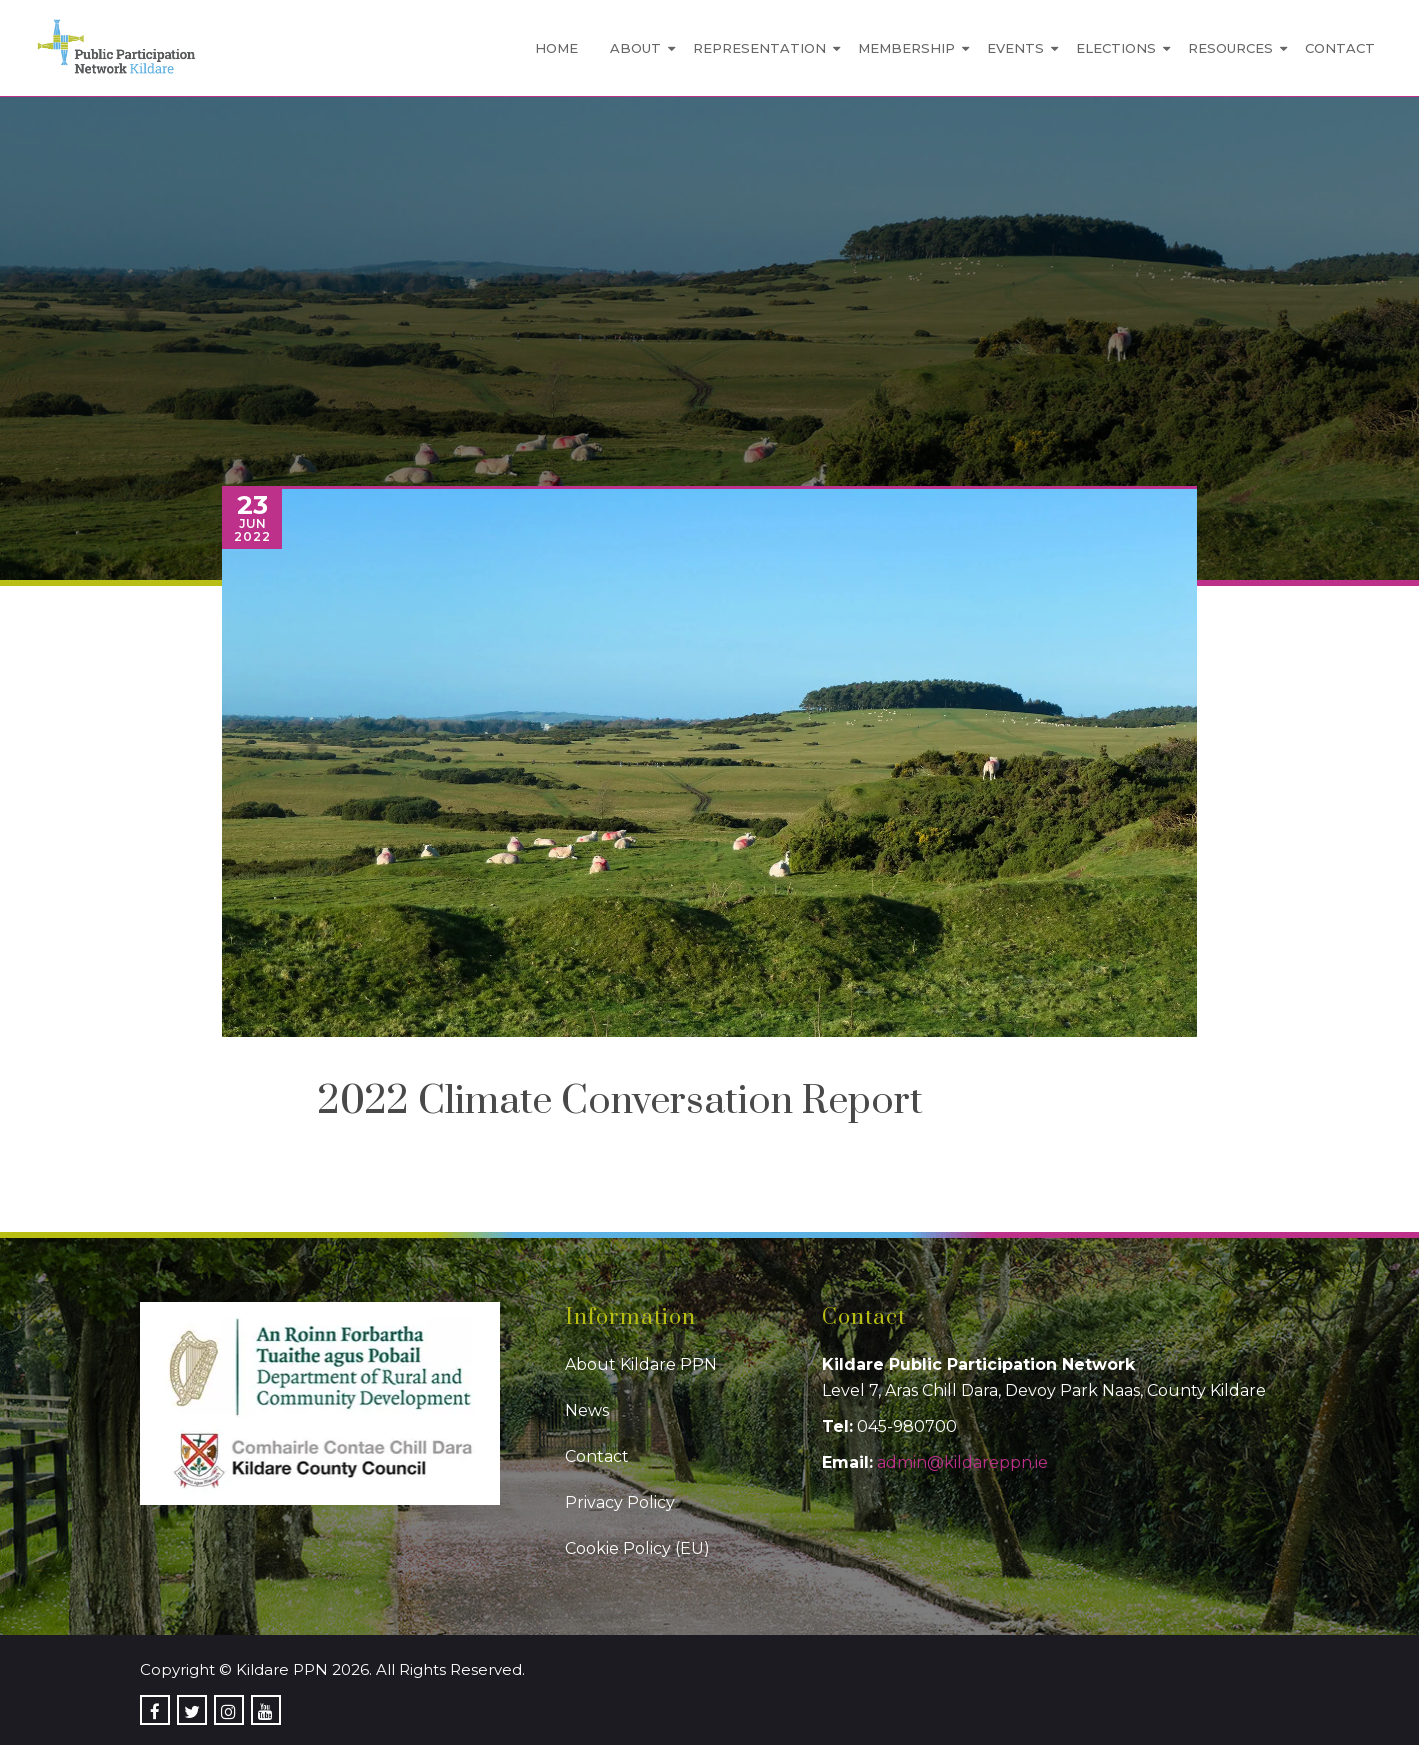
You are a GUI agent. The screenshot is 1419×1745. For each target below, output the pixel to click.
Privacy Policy (620, 1502)
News (587, 1410)
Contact (1340, 48)
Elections (1116, 48)
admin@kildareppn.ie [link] (962, 1462)
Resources (1230, 48)
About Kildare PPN (641, 1364)
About (635, 48)
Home (556, 48)
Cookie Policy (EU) (637, 1548)
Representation (759, 48)
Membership (906, 48)
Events (1015, 48)
